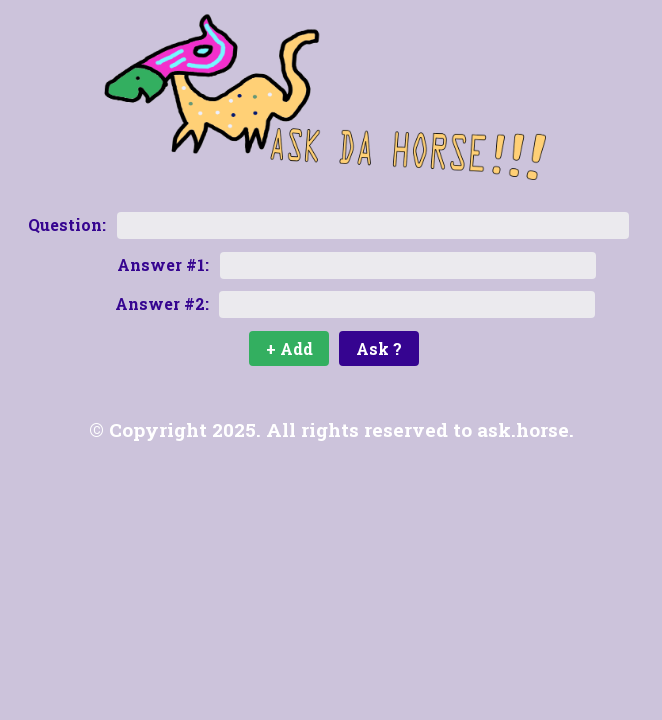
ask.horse (523, 429)
